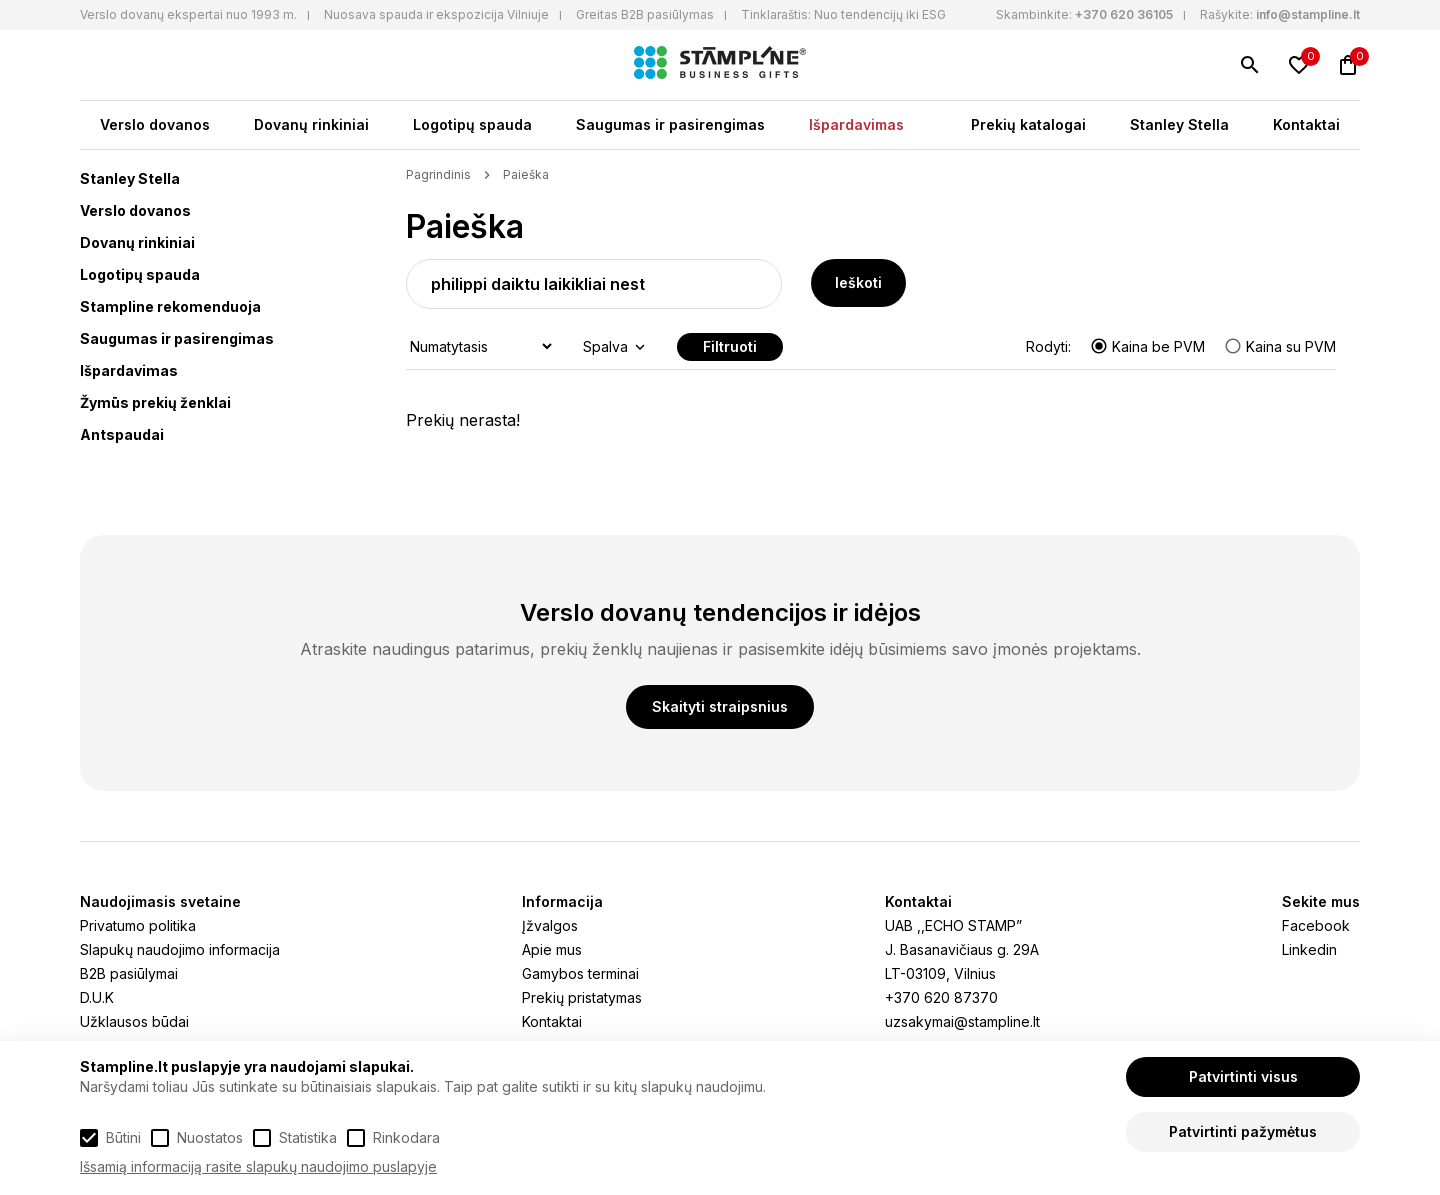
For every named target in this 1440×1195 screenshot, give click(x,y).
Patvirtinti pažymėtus (1243, 1131)
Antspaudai (122, 434)
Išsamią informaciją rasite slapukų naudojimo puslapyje (258, 1166)
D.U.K (97, 997)
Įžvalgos (550, 925)
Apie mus (552, 949)
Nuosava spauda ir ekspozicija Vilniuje (436, 14)
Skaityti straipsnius (720, 706)
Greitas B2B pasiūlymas (645, 14)
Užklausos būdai (134, 1021)
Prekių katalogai (1028, 124)
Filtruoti (730, 346)
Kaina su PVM (1280, 346)
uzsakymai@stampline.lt (962, 1021)
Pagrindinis (438, 174)
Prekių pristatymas (582, 997)
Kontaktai (1306, 124)
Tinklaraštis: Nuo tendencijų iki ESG (843, 14)
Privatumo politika (138, 925)
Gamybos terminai (580, 973)
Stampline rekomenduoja (170, 306)
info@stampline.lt (1308, 14)
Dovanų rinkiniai (311, 124)
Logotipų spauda (472, 124)
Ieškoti (858, 282)
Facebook (1316, 925)
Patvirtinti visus (1243, 1076)
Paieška (526, 174)
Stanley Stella (1179, 124)
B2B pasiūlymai (129, 973)
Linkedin (1309, 949)
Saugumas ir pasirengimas (670, 124)
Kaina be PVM (1149, 346)
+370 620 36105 (1124, 14)
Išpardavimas (856, 124)
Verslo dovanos (155, 124)
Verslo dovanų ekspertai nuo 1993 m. (188, 14)
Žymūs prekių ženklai (155, 402)
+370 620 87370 (941, 997)
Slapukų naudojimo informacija (180, 949)
